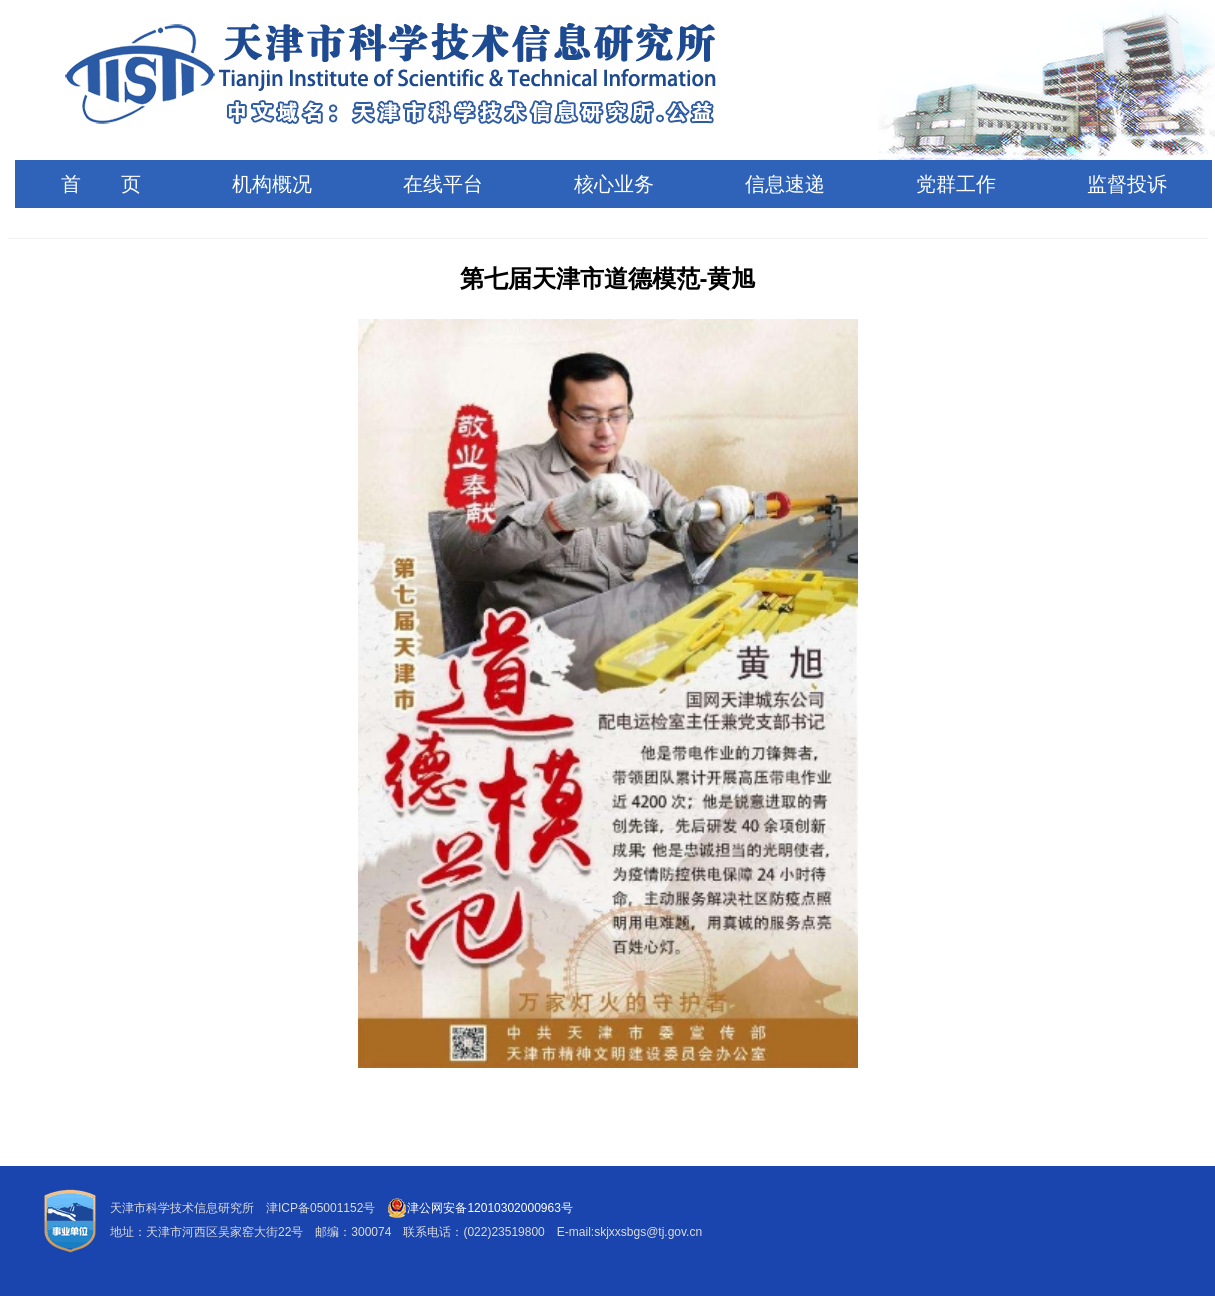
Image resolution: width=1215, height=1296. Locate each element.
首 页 (101, 184)
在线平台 (443, 184)
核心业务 (614, 184)
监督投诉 (1127, 184)
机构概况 (272, 184)
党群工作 (956, 184)
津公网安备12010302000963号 (479, 1207)
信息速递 (785, 184)
